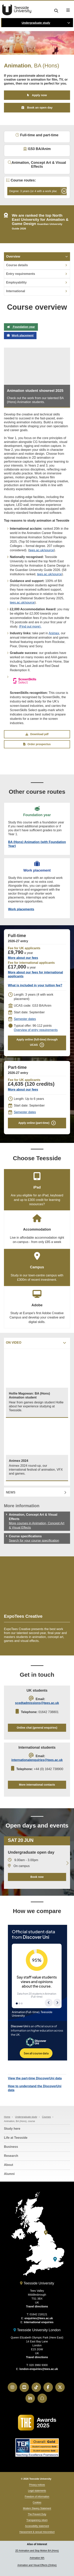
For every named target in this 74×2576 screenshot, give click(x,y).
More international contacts (37, 1784)
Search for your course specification (34, 1540)
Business (11, 2146)
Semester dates (25, 1019)
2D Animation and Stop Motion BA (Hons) (37, 2550)
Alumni (9, 2174)
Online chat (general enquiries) (37, 1727)
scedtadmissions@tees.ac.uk (37, 1703)
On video (13, 1342)
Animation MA (37, 2558)
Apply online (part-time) (33, 1122)
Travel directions (37, 2306)
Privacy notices (37, 2484)
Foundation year (21, 326)
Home (7, 2117)
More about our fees (23, 957)
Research (11, 2155)
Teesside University (17, 10)
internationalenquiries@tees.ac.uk (37, 1760)
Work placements (21, 909)
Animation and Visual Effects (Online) (36, 2565)
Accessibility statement (37, 2526)
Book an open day (39, 107)
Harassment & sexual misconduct (36, 2532)
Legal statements (37, 2490)
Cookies (37, 2502)
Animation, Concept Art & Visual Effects (37, 164)
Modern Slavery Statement (37, 2508)
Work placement (20, 335)
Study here (12, 2128)
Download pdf (37, 734)
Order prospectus (37, 744)
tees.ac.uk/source (41, 550)
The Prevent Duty (37, 2514)
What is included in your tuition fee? (35, 985)
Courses (46, 2117)
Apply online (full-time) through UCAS (36, 1042)
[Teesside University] (46, 2232)
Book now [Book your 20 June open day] (37, 1876)
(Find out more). (30, 626)
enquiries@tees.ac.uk (38, 2318)
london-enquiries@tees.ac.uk (39, 2369)
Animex (54, 633)
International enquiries (38, 2322)
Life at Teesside (15, 2137)
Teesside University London (37, 2330)
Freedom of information (37, 2496)
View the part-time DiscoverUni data (35, 2078)
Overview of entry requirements (36, 1030)
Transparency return (37, 2520)
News (10, 1492)
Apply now (39, 95)
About (8, 2164)
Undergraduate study (36, 22)
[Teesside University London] (55, 2259)
